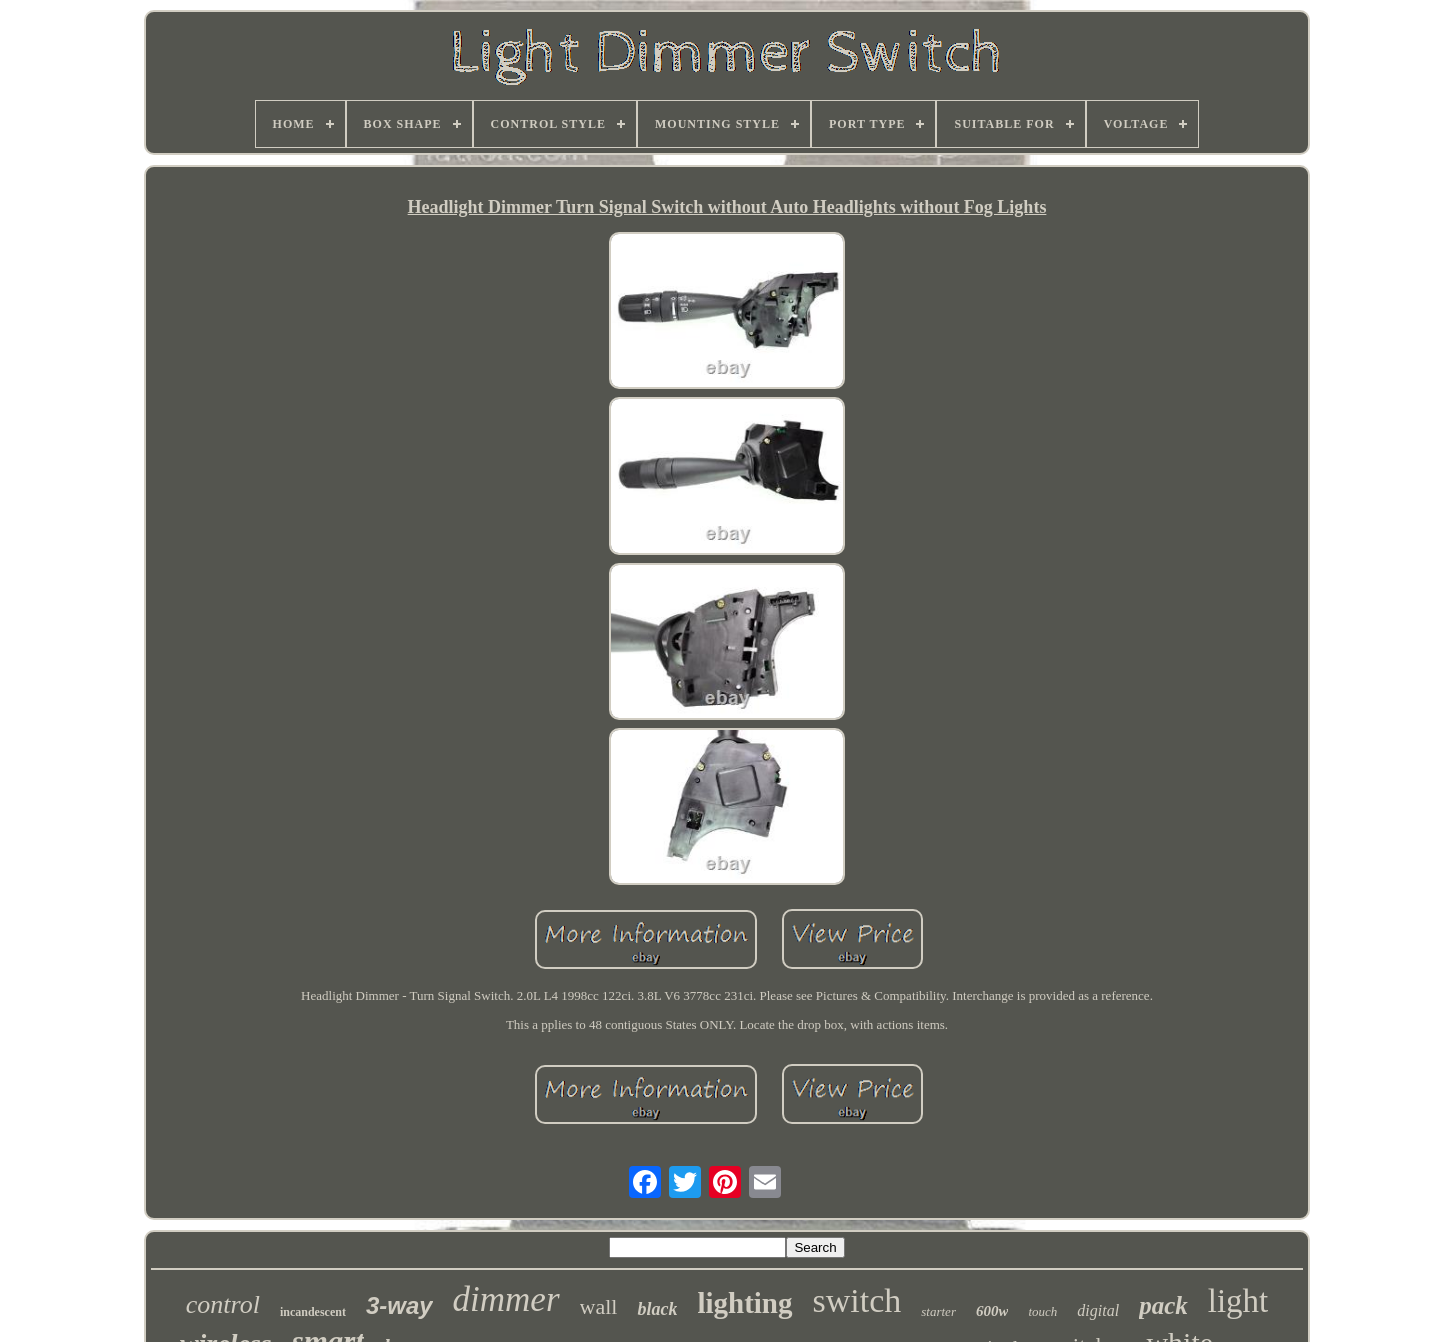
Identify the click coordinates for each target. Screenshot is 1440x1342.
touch (1042, 1311)
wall (599, 1306)
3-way (399, 1305)
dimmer (506, 1299)
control (223, 1304)
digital (1098, 1310)
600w (992, 1311)
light (1238, 1301)
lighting (744, 1303)
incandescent (313, 1312)
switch (857, 1300)
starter (938, 1311)
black (657, 1309)
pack (1163, 1305)
